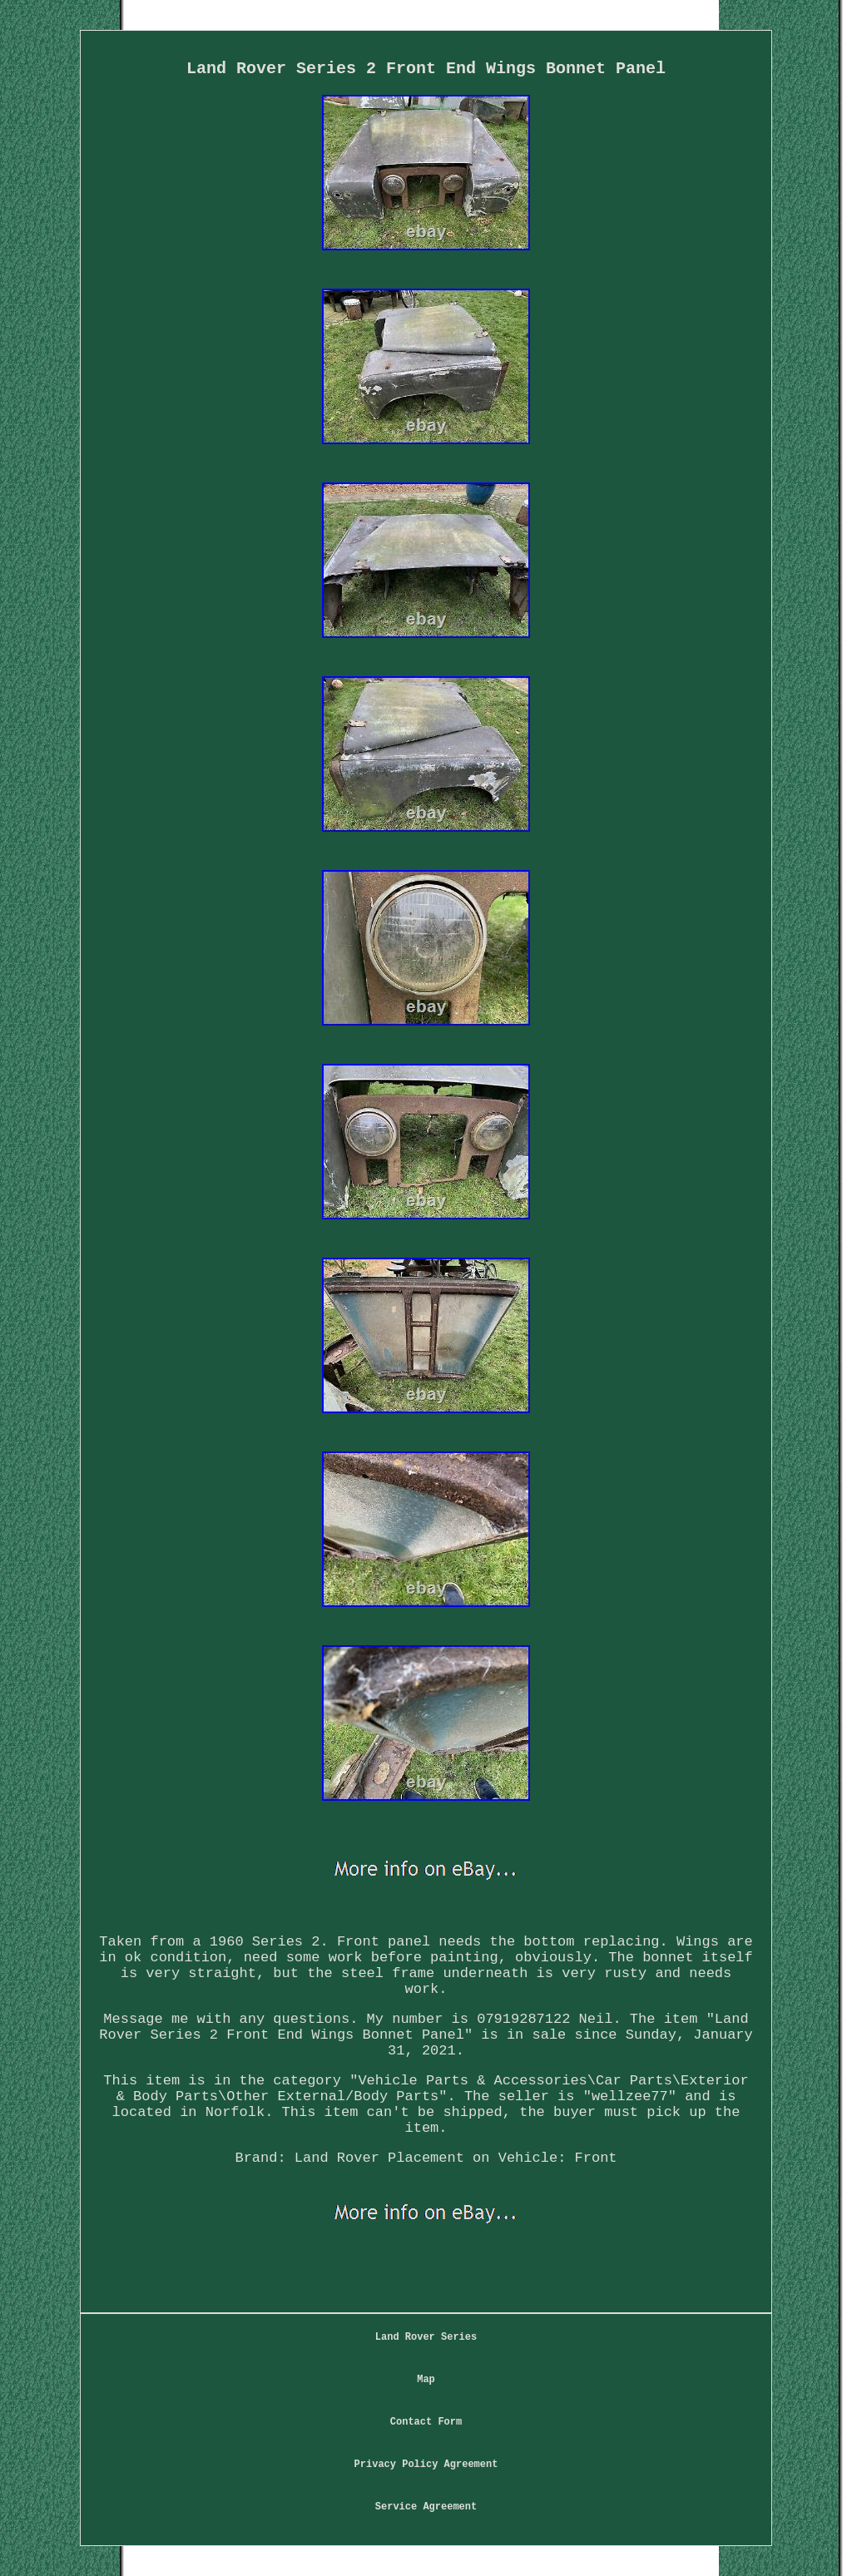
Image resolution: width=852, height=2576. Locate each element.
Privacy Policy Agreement (426, 2464)
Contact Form (426, 2422)
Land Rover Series (426, 2337)
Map (426, 2380)
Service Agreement (426, 2507)
